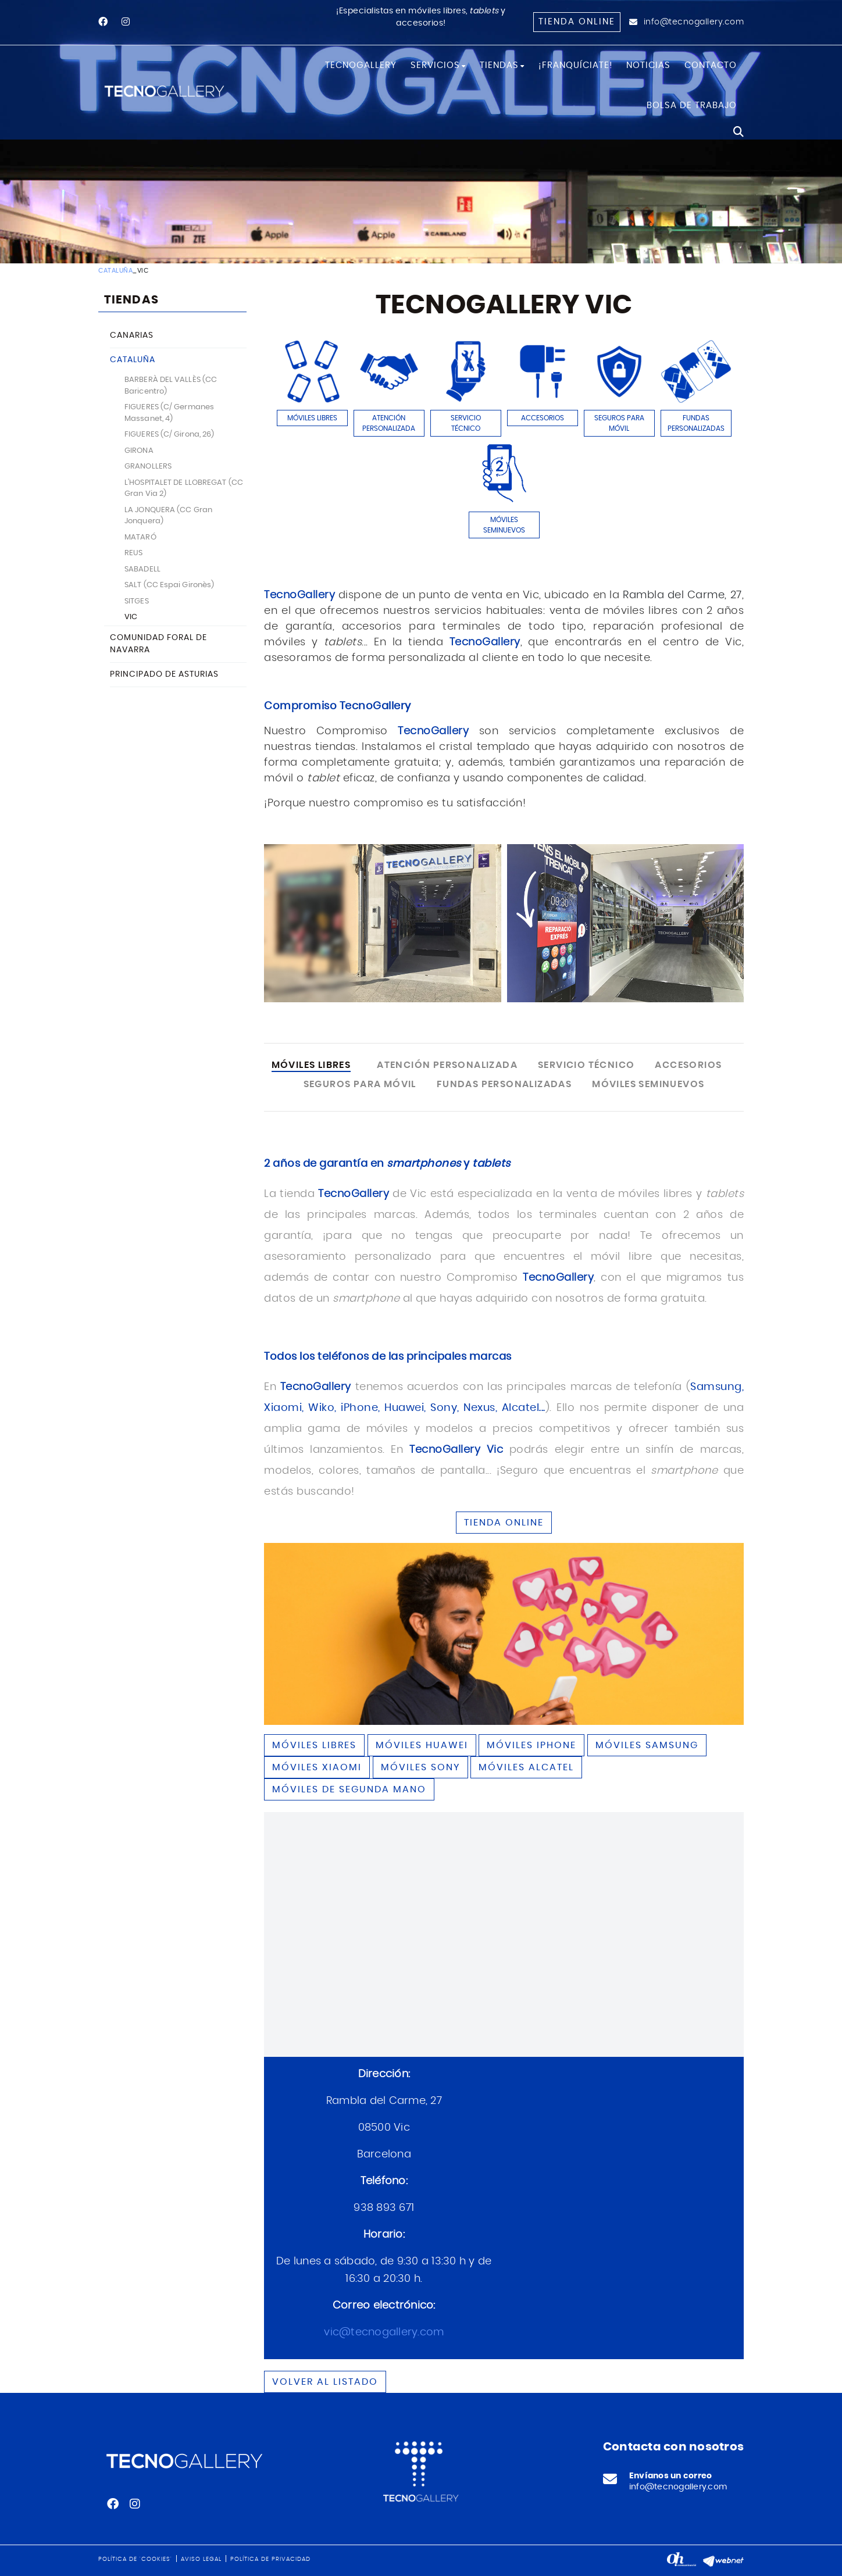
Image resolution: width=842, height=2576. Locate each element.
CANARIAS (132, 335)
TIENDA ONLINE (504, 1522)
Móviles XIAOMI (317, 1767)
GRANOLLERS (148, 466)
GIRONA (139, 451)
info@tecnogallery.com (694, 22)
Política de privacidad (270, 2559)
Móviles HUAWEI (422, 1745)
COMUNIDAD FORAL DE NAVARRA (158, 644)
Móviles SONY (420, 1767)
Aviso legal (201, 2559)
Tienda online (576, 21)
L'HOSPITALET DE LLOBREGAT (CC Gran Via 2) (183, 488)
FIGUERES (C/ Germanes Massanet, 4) (169, 413)
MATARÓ (140, 537)
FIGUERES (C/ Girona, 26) (169, 434)
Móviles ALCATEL (526, 1767)
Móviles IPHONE (531, 1745)
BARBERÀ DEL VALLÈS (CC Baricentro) (170, 385)
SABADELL (142, 569)
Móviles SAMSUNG (646, 1745)
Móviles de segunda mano (349, 1789)
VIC (130, 617)
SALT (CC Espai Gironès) (169, 585)
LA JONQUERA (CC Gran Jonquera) (168, 516)
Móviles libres (314, 1745)
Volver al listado (325, 2381)
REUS (133, 553)
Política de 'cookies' (135, 2559)
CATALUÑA (115, 270)
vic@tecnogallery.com (384, 2332)
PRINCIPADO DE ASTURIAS (164, 674)
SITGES (136, 601)
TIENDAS (131, 300)
